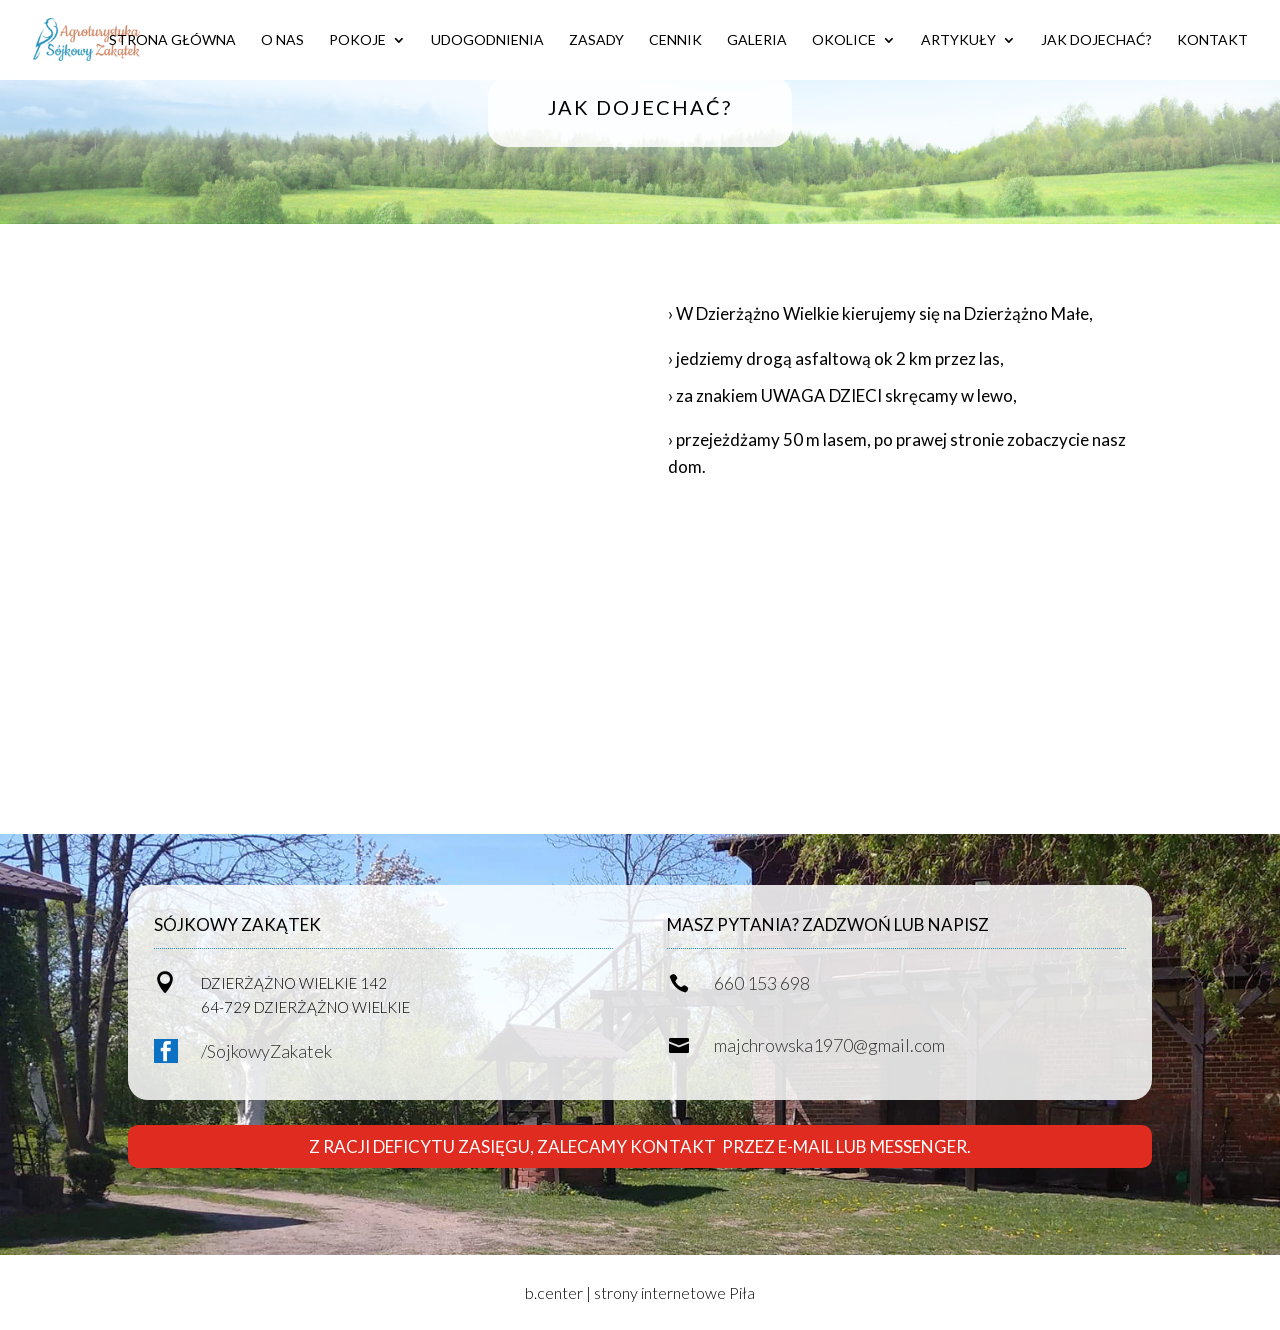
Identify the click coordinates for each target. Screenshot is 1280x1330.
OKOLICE (844, 40)
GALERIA (757, 40)
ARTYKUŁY (958, 40)
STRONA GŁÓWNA (172, 40)
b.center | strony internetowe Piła (640, 1292)
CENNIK (675, 40)
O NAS (282, 40)
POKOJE (357, 40)
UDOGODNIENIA (487, 40)
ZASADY (596, 40)
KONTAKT (1212, 40)
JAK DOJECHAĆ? (1096, 40)
